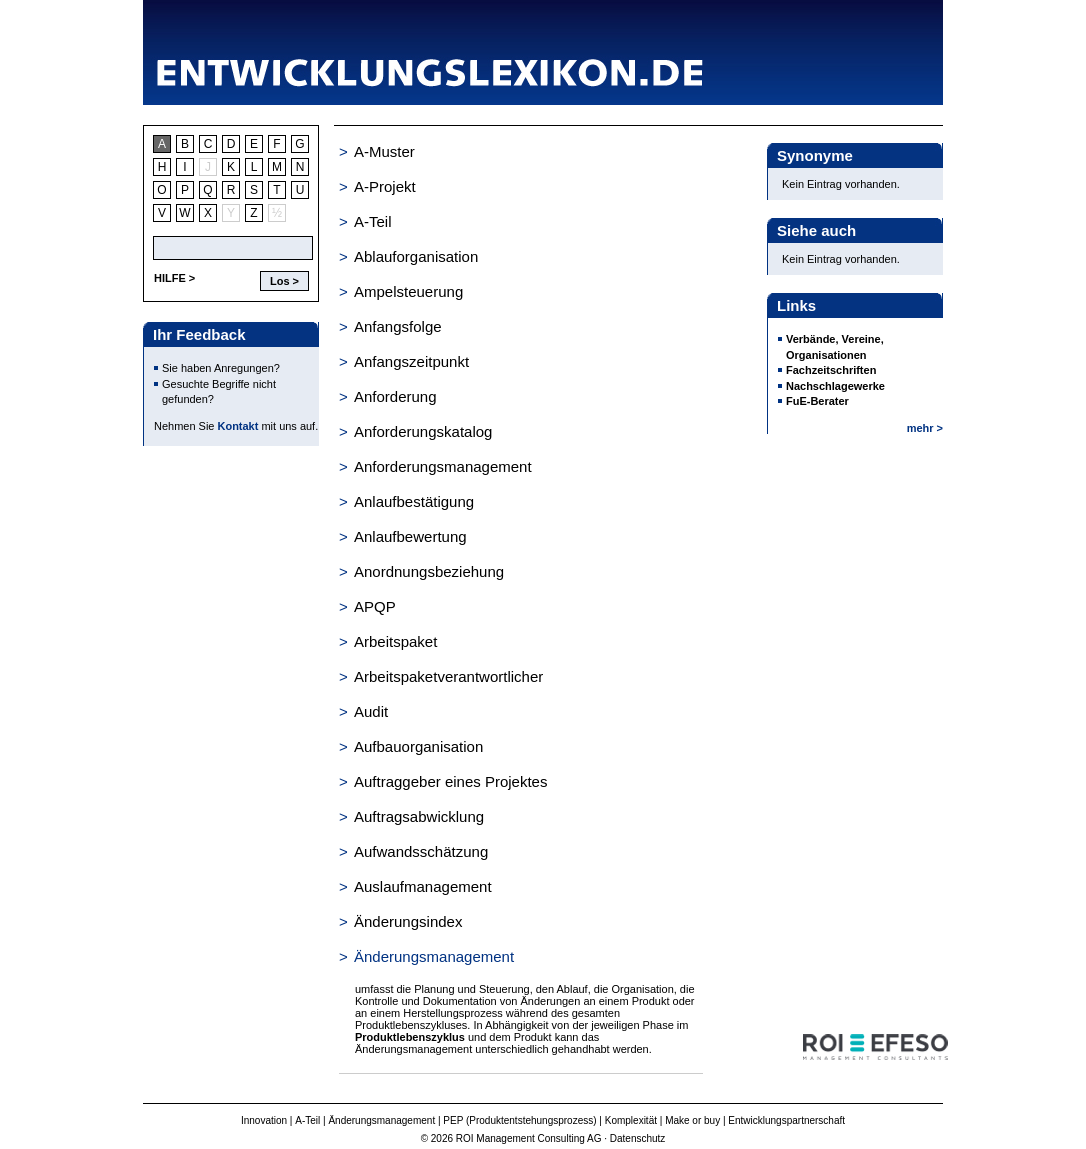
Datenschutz (638, 1138)
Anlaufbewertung (410, 536)
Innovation (264, 1120)
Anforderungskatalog (423, 431)
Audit (371, 711)
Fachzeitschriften (831, 370)
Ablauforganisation (416, 256)
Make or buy (692, 1120)
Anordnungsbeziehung (429, 571)
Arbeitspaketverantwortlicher (448, 676)
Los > (284, 281)
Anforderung (395, 396)
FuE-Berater (817, 401)
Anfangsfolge (398, 326)
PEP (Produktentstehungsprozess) (519, 1120)
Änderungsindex (408, 921)
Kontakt (238, 426)
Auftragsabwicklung (419, 816)
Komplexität (631, 1120)
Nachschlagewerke (835, 386)
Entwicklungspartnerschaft (786, 1120)
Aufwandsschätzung (421, 851)
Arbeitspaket (395, 641)
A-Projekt (385, 186)
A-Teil (373, 221)
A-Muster (384, 151)
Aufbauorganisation (418, 746)
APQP (375, 606)
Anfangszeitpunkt (411, 361)
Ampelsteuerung (408, 291)
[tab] (521, 151)
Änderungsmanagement (434, 956)
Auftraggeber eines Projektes (450, 781)
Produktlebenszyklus (410, 1037)
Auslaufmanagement (423, 886)
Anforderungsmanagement (443, 466)
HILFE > (174, 278)
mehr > (925, 428)
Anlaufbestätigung (414, 501)
